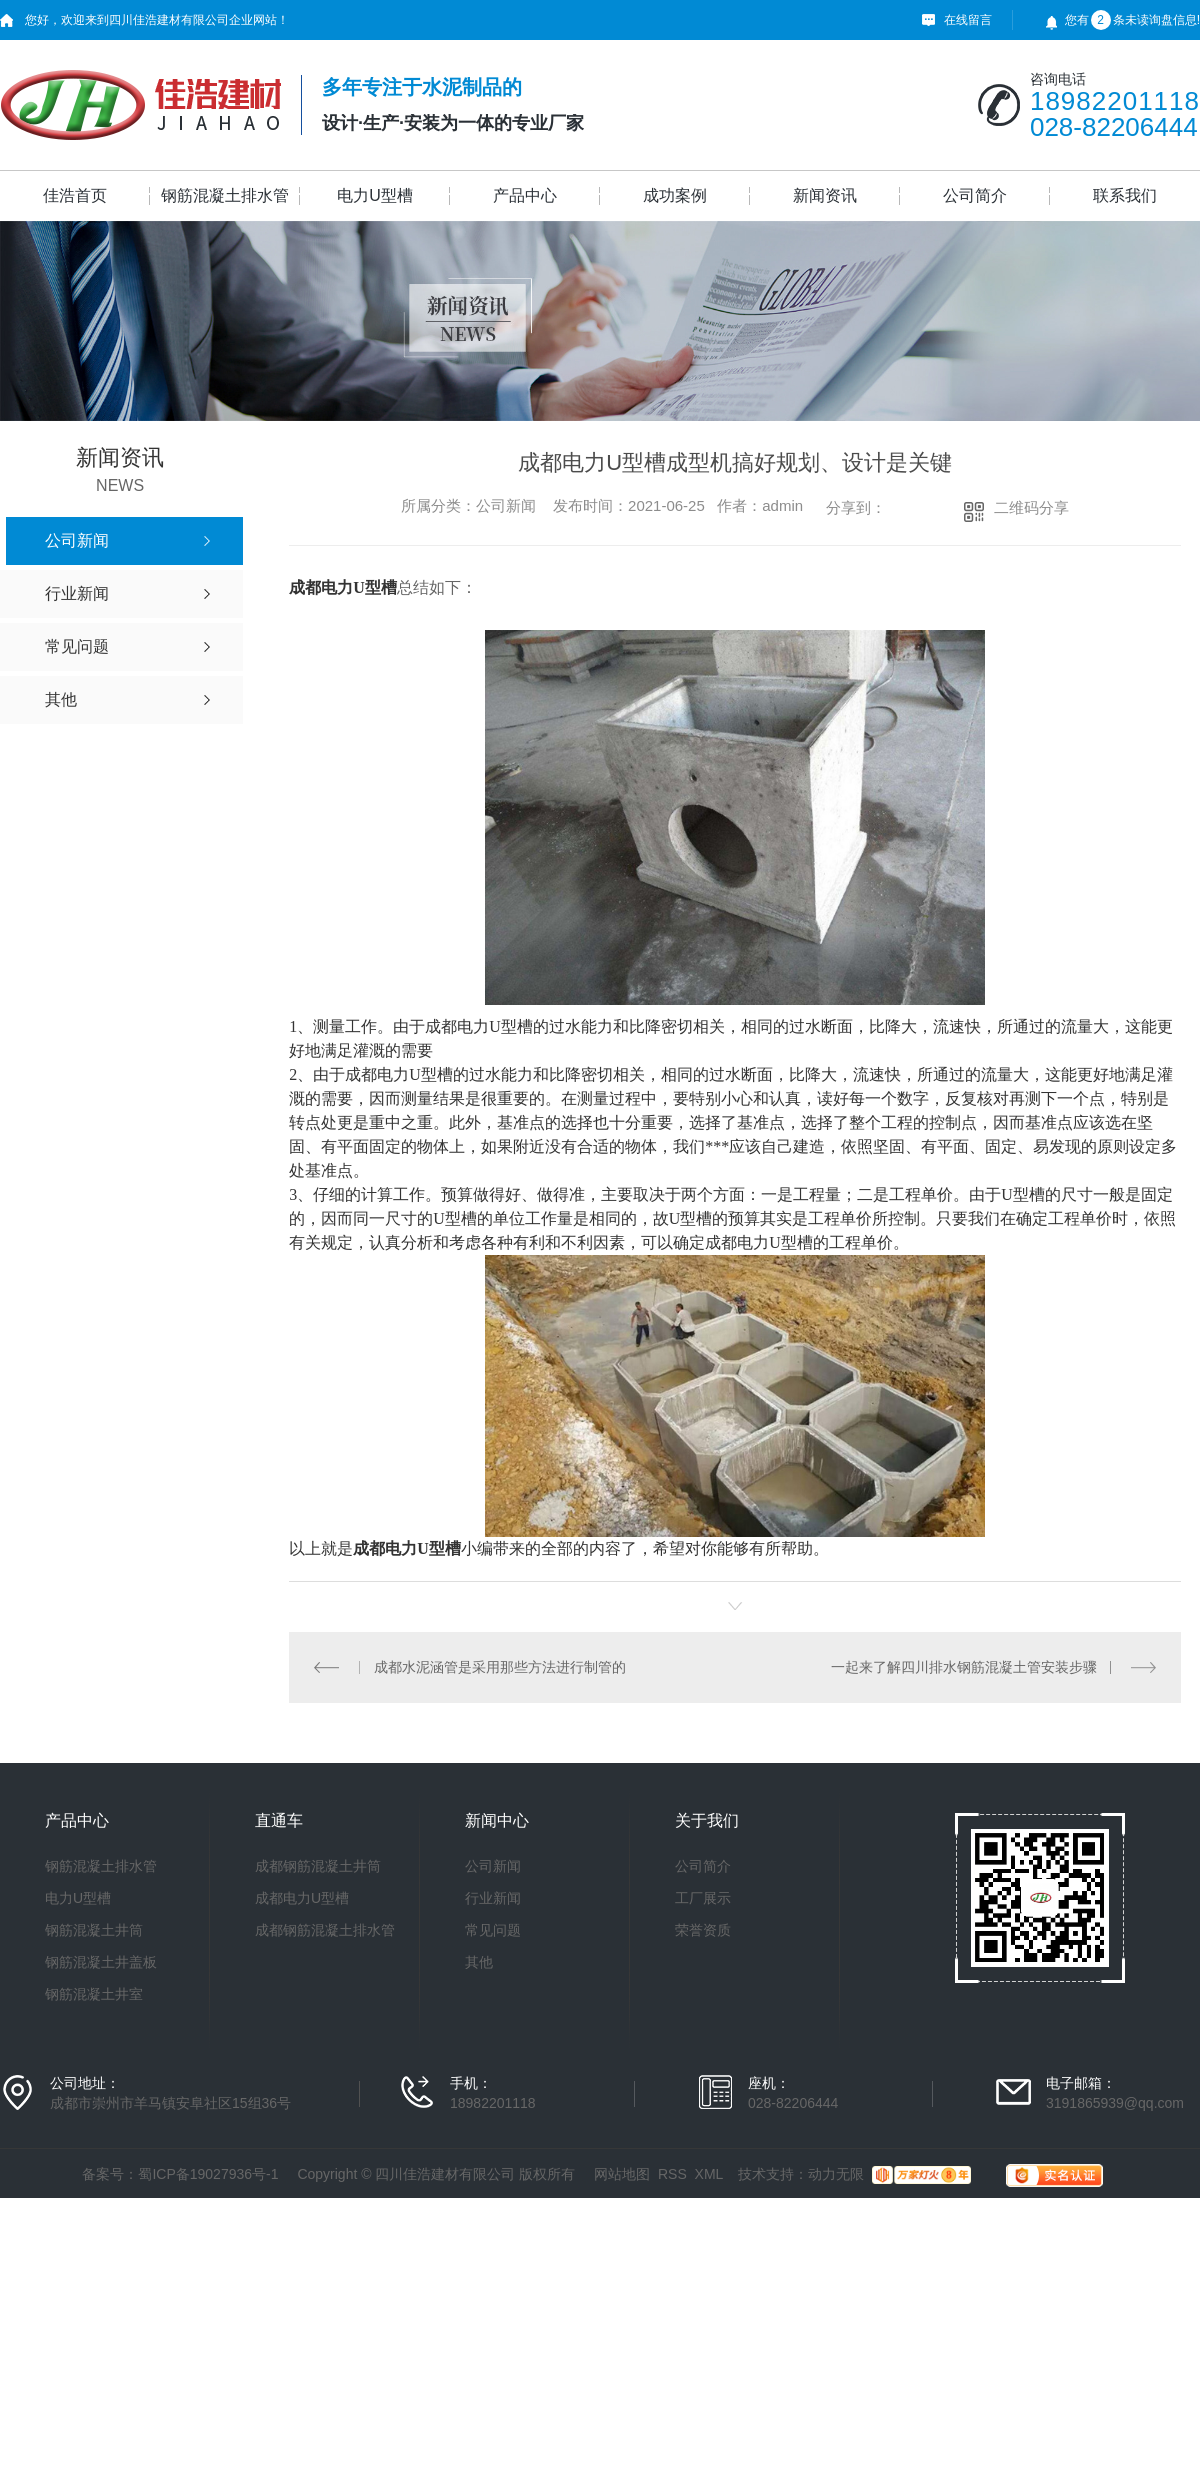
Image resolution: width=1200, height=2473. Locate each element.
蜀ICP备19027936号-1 (208, 2174)
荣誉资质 (703, 1930)
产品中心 (525, 195)
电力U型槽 (375, 195)
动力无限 (836, 2174)
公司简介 (975, 195)
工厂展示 (703, 1898)
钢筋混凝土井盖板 (101, 1962)
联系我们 (1125, 195)
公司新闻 (493, 1866)
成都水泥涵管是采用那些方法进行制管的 (500, 1667)
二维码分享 (1031, 507)
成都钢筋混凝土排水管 (325, 1930)
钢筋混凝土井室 (94, 1994)
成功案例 (675, 195)
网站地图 (622, 2174)
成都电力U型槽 (302, 1898)
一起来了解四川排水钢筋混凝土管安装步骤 (964, 1667)
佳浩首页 (75, 195)
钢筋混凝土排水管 (225, 195)
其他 (479, 1962)
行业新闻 (493, 1898)
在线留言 (968, 20)
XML (709, 2174)
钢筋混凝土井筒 (94, 1930)
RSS (672, 2174)
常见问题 (493, 1930)
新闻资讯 (825, 195)
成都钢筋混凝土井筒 (318, 1866)
